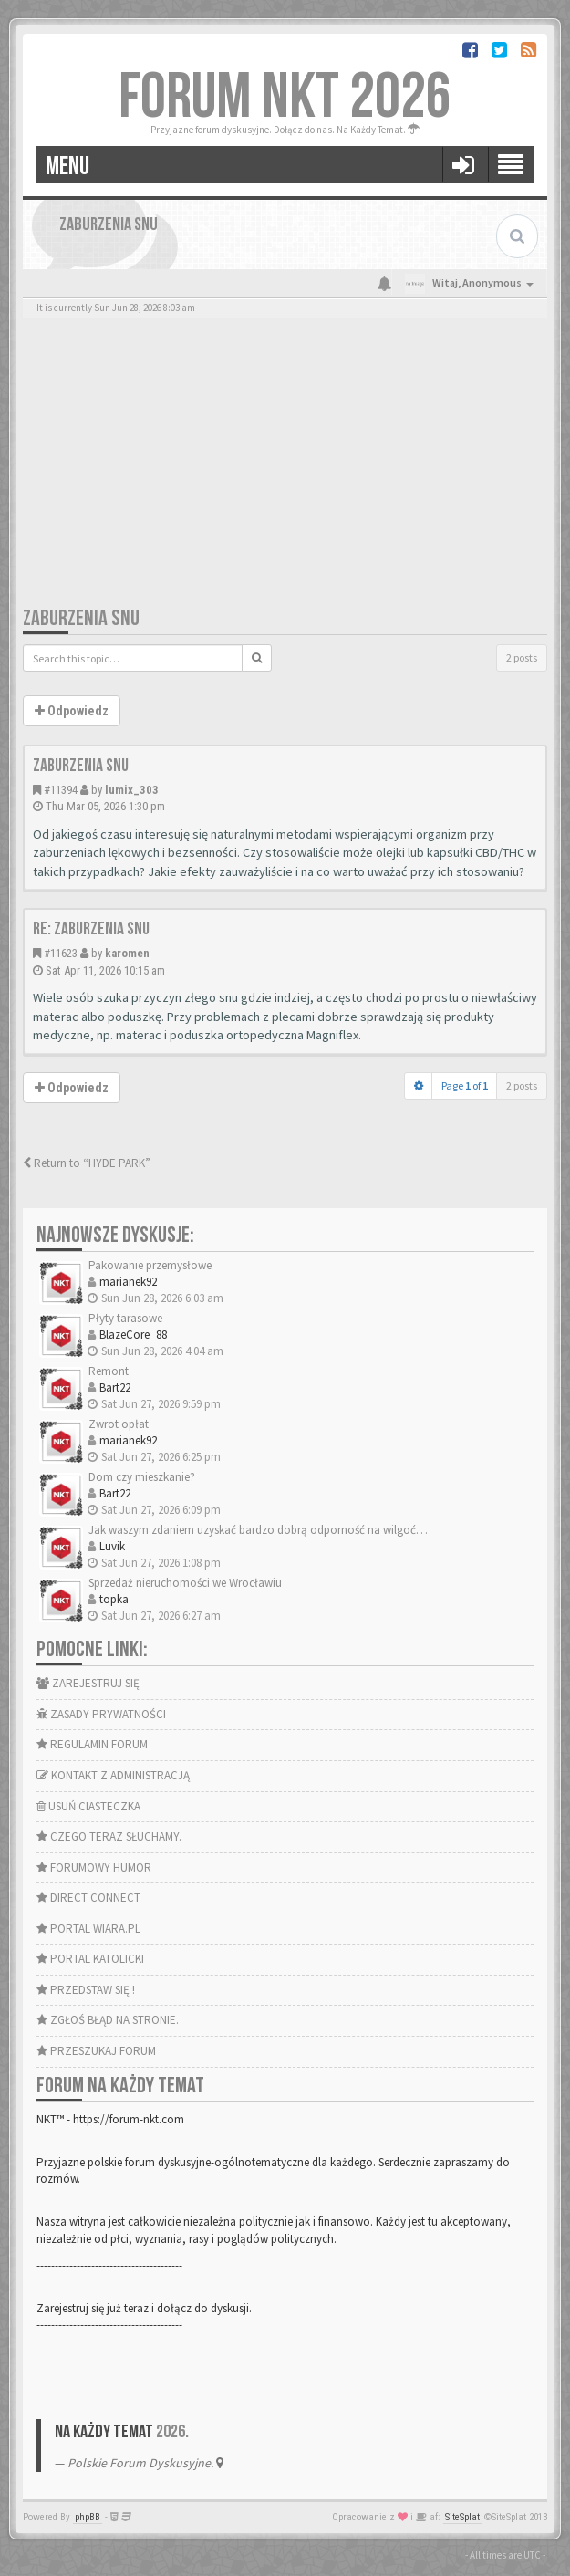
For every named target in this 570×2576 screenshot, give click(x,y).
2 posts (521, 657)
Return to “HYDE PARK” (86, 1163)
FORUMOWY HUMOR (93, 1867)
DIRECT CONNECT (88, 1897)
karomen (127, 953)
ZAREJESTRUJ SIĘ (88, 1683)
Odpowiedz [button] (72, 711)
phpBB (87, 2517)
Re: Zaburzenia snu (91, 929)
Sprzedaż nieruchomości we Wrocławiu (185, 1582)
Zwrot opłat (118, 1424)
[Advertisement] (285, 468)
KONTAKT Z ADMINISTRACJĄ (113, 1775)
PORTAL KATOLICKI (90, 1958)
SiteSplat (462, 2517)
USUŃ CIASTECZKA (88, 1806)
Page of (464, 1085)
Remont (108, 1371)
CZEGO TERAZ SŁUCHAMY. (108, 1836)
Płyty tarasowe (125, 1318)
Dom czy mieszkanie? (141, 1477)
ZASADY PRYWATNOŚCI (101, 1714)
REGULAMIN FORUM (92, 1744)
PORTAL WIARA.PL (88, 1928)
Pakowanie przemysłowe (150, 1265)
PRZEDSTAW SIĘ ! (85, 1989)
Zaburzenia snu (81, 618)
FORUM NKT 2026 (285, 97)
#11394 (61, 790)
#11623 (61, 953)
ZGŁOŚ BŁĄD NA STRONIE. (107, 2020)
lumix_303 (132, 790)
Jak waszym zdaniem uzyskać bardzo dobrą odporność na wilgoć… (258, 1530)
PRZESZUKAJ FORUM (96, 2051)
